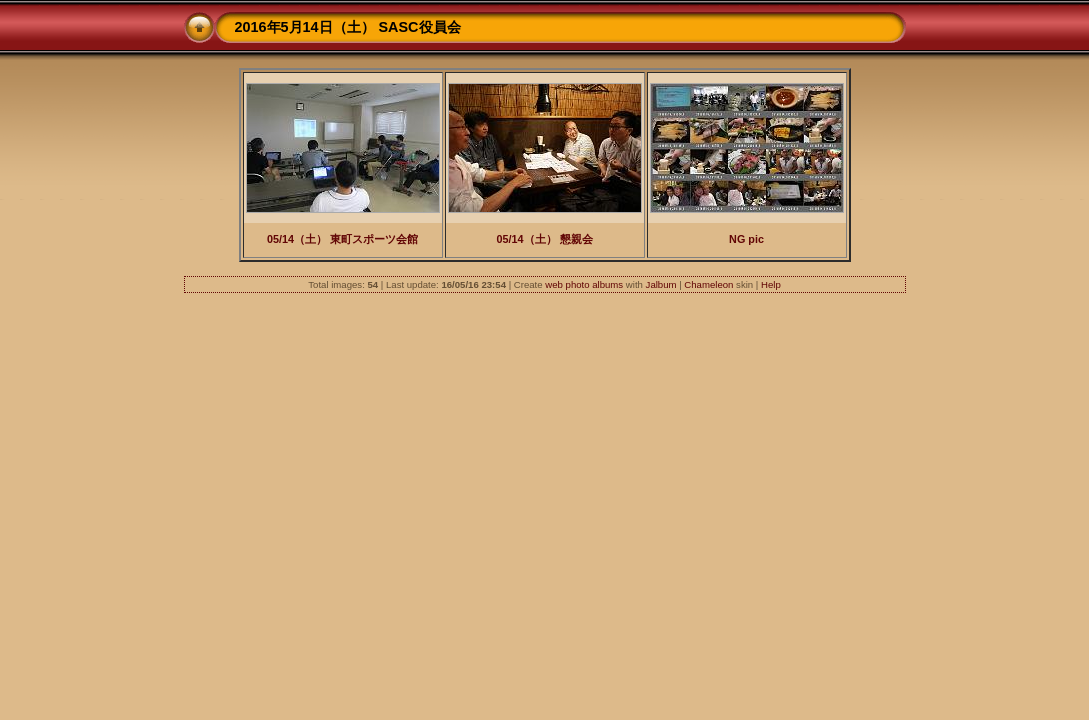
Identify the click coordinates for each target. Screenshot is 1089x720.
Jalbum (661, 284)
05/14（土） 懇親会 (544, 239)
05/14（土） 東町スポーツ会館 (342, 239)
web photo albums (584, 284)
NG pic (746, 239)
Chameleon (708, 284)
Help (771, 284)
